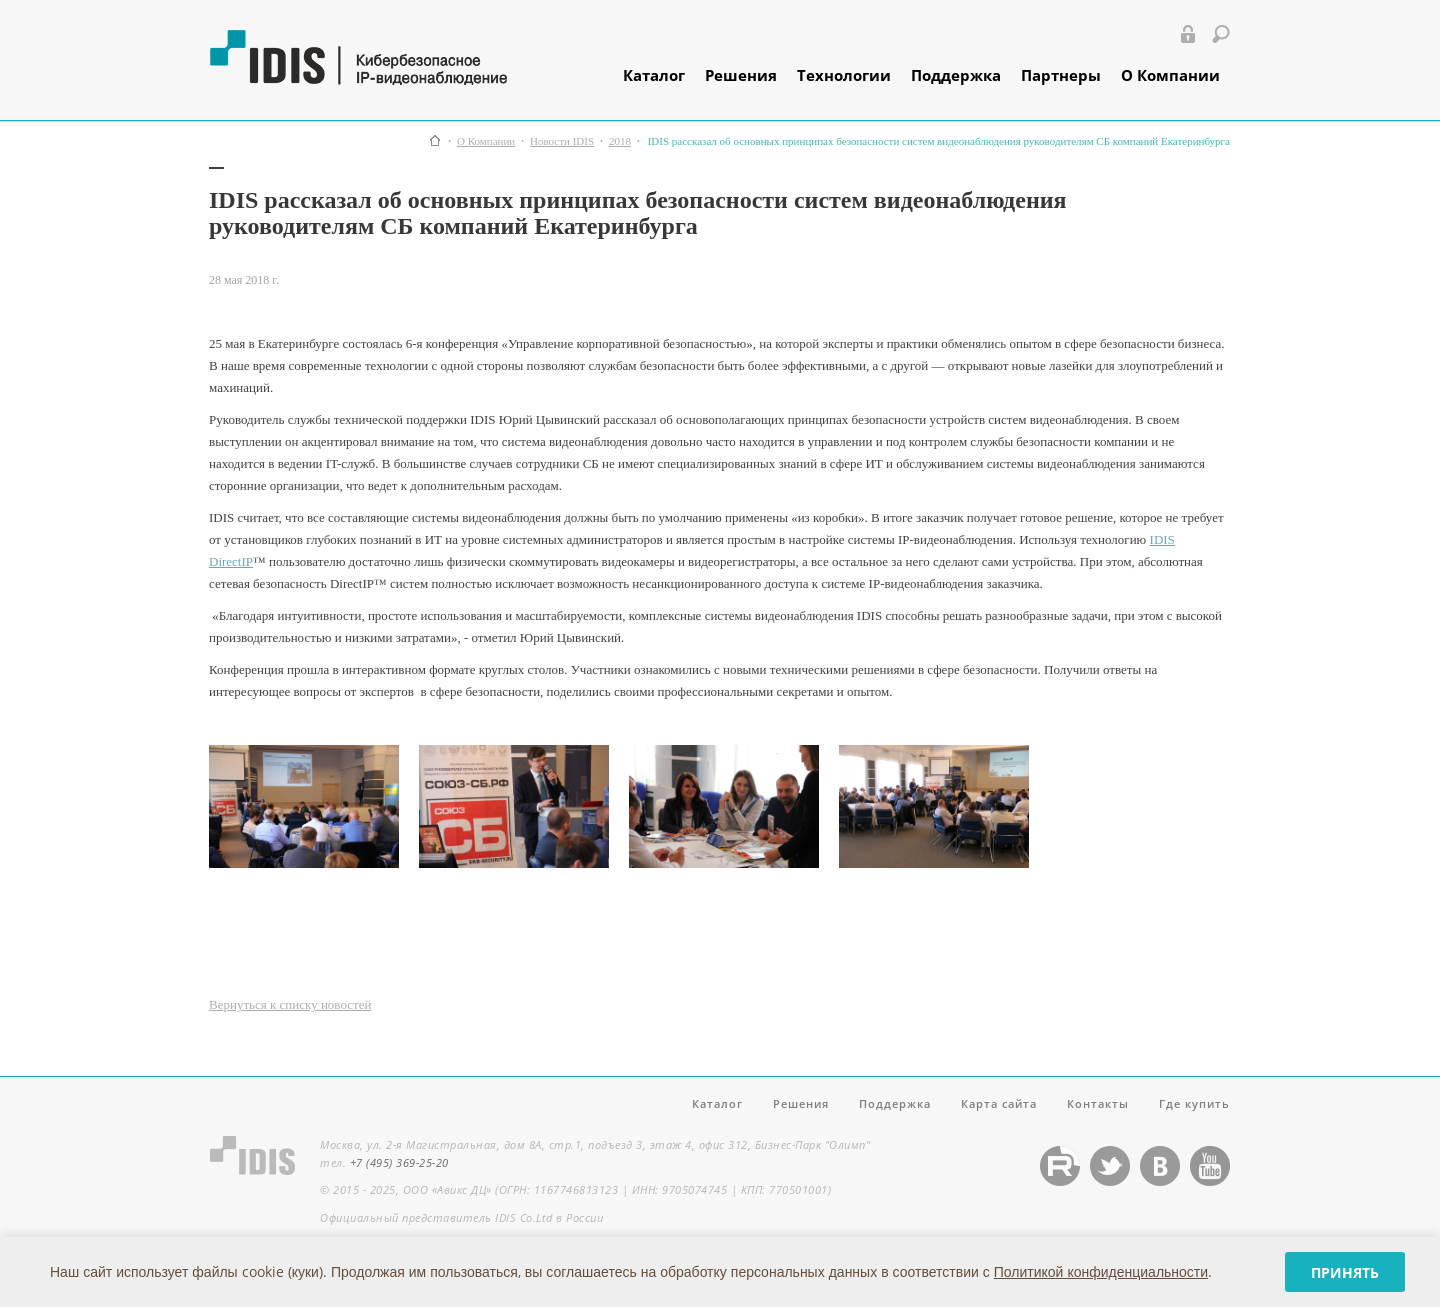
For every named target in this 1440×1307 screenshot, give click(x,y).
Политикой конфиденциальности (1101, 1271)
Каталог (654, 75)
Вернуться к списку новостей (290, 1004)
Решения (741, 75)
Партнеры (1061, 75)
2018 (620, 141)
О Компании (1170, 75)
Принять (1345, 1272)
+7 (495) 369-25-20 (399, 1162)
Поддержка (956, 75)
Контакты (1098, 1103)
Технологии (844, 75)
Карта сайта (999, 1103)
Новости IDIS (562, 141)
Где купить (1194, 1103)
